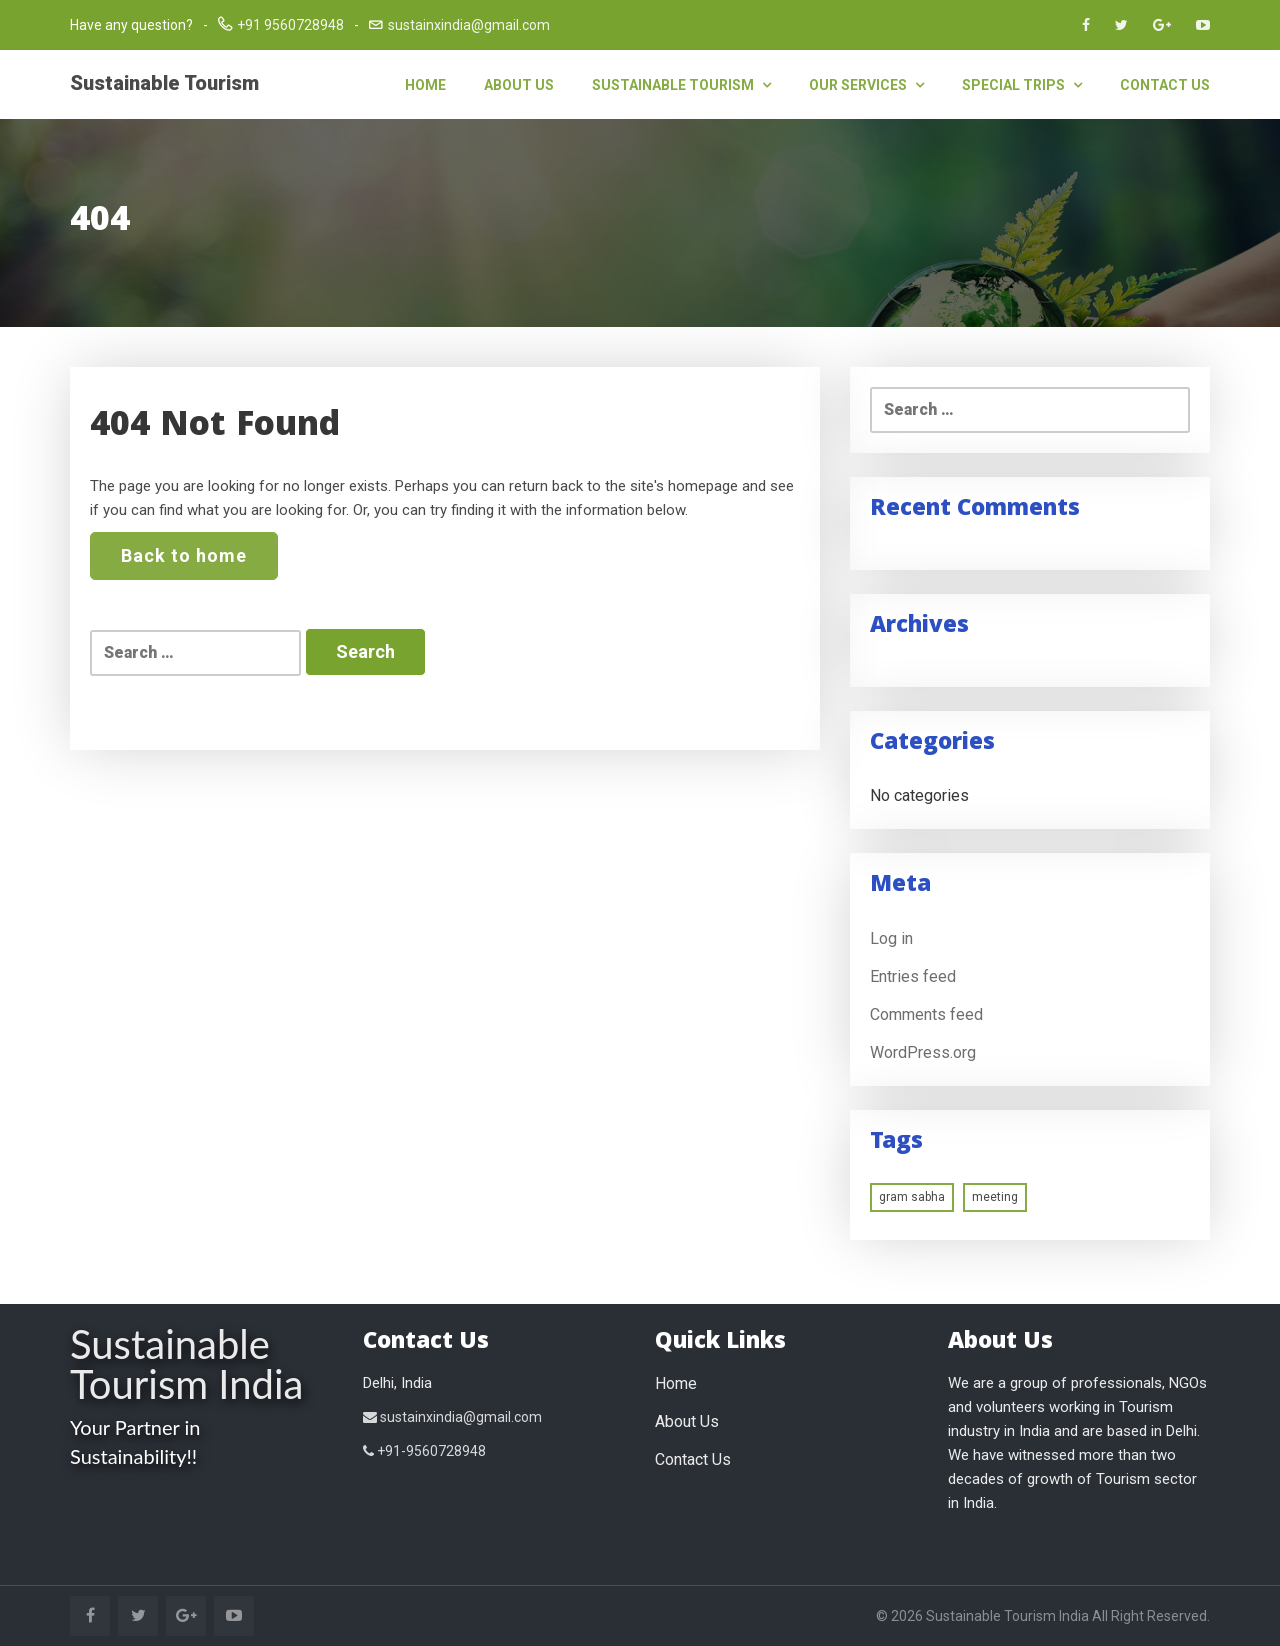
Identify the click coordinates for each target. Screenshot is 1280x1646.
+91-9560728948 (424, 1451)
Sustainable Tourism (164, 83)
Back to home (184, 555)
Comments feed (926, 1014)
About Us (519, 85)
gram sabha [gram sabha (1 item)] (912, 1197)
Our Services (866, 85)
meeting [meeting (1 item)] (995, 1197)
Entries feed (913, 976)
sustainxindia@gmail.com (469, 25)
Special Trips (1022, 85)
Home (425, 85)
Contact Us (1165, 85)
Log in (891, 938)
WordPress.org (923, 1052)
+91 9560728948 (290, 25)
